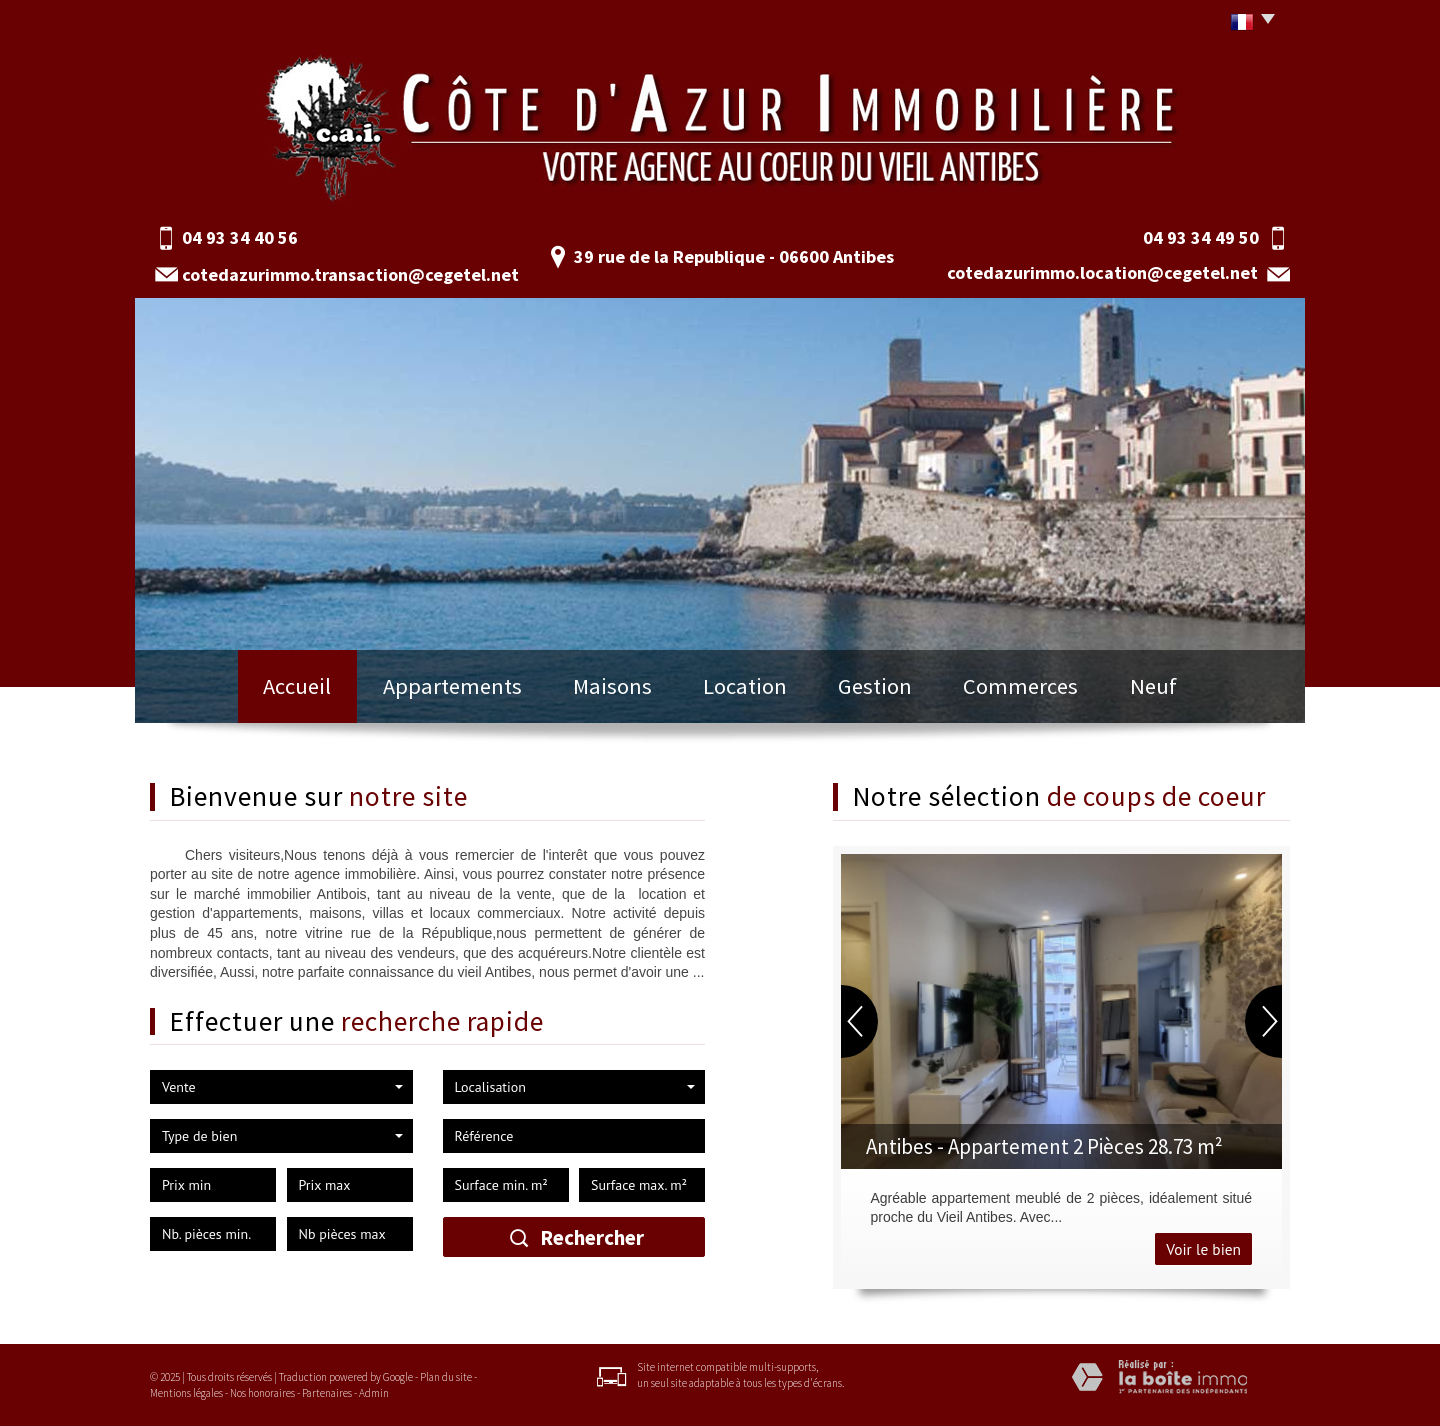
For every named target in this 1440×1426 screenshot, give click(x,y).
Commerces (1020, 686)
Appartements (452, 686)
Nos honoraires (262, 1393)
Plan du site (446, 1377)
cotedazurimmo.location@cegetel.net (1102, 272)
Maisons (612, 686)
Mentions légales (186, 1393)
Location (745, 686)
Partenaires (327, 1393)
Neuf (1153, 686)
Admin (374, 1393)
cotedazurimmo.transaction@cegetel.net (350, 274)
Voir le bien (1203, 1249)
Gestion (875, 686)
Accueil (297, 686)
